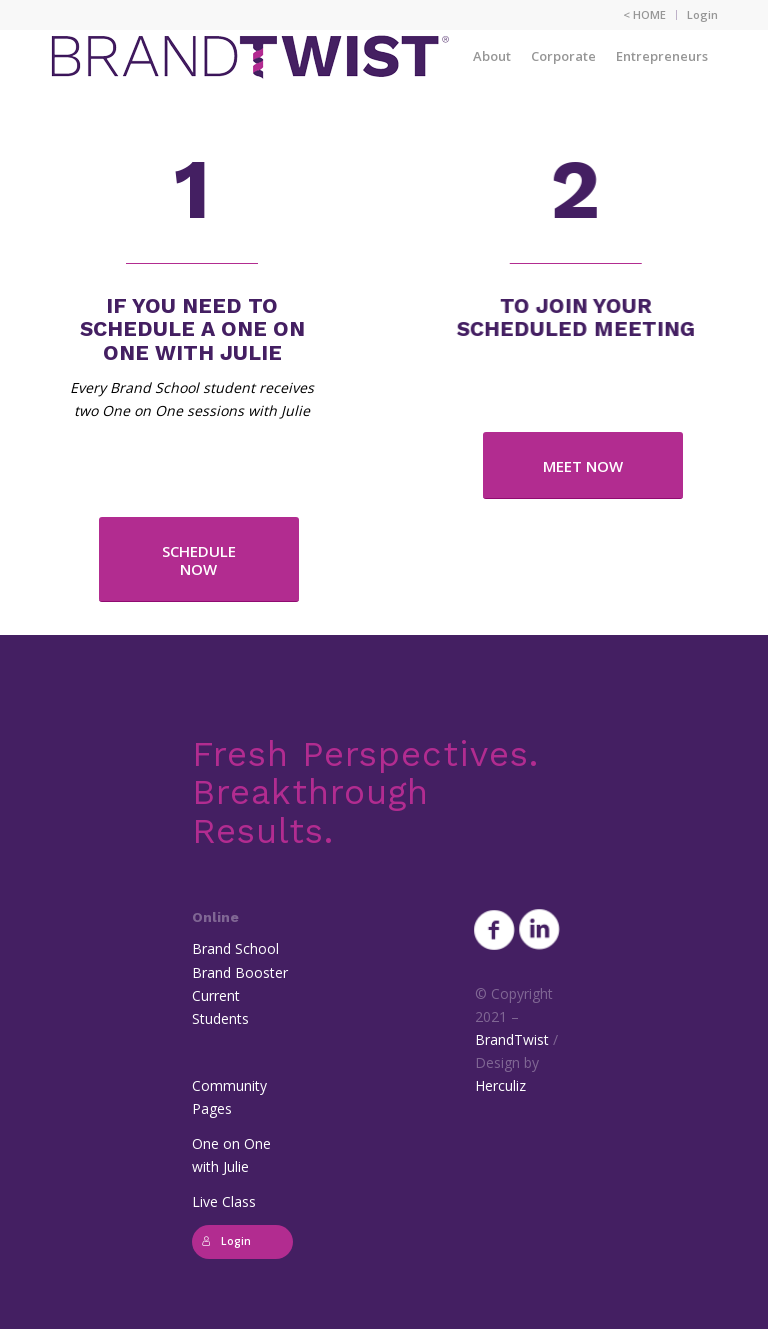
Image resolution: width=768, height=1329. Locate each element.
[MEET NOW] (583, 465)
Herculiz (500, 1085)
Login (702, 14)
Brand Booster (240, 972)
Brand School (235, 948)
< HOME (644, 14)
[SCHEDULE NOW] (199, 559)
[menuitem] (645, 15)
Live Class (224, 1201)
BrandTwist (512, 1039)
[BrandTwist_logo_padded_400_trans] (250, 56)
